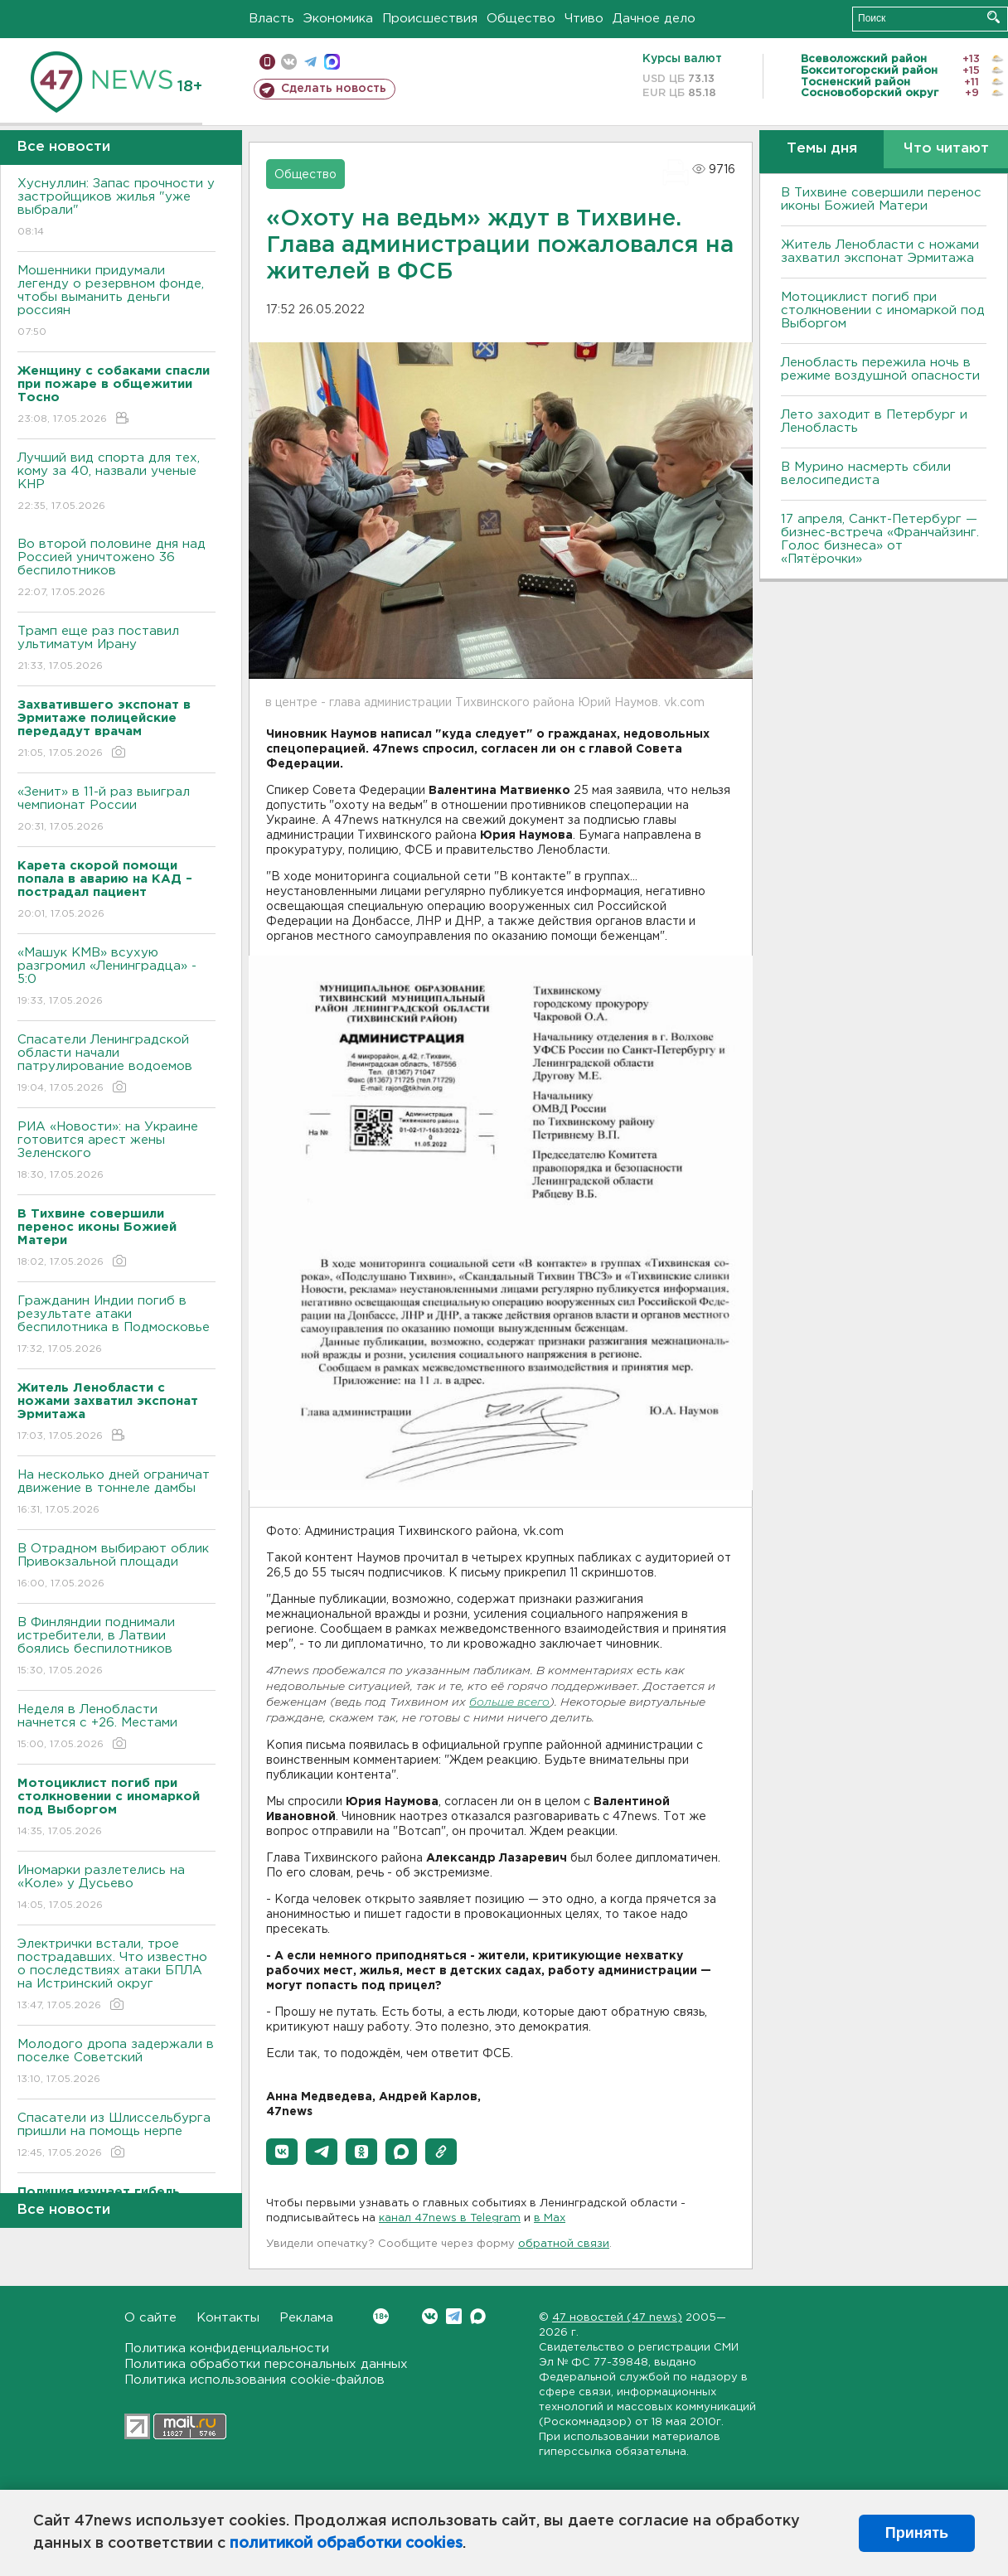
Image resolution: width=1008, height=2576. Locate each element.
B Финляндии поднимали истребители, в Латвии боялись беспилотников (116, 1647)
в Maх (549, 2218)
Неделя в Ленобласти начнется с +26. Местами (116, 1727)
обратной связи (563, 2244)
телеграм (310, 62)
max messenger (332, 62)
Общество (521, 18)
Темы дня (822, 149)
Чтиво (584, 18)
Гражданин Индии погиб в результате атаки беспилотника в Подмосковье (116, 1325)
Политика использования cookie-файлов (254, 2380)
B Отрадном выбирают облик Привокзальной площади (116, 1567)
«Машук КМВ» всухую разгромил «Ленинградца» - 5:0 (116, 977)
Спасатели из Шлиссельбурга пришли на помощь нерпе (116, 2136)
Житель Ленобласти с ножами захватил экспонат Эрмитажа (880, 252)
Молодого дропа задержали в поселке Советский (116, 2062)
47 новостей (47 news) (617, 2317)
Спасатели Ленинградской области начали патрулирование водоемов (116, 1064)
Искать (993, 17)
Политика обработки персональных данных (266, 2364)
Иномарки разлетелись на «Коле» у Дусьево (116, 1888)
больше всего (509, 1702)
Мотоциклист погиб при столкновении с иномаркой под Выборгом (883, 310)
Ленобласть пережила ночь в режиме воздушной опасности (880, 369)
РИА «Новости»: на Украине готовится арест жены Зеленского (116, 1151)
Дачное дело (654, 18)
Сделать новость (333, 89)
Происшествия (429, 18)
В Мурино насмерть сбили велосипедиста (866, 474)
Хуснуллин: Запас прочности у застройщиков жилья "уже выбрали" (116, 208)
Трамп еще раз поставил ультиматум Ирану (116, 649)
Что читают (946, 149)
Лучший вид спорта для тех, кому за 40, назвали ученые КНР (116, 483)
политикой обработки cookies (346, 2543)
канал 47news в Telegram (450, 2218)
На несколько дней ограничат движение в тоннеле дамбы (116, 1493)
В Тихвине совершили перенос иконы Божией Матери (881, 199)
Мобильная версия (267, 62)
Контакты (227, 2317)
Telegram (454, 2316)
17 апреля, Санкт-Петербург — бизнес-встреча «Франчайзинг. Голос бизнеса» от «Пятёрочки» (880, 539)
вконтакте (289, 62)
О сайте (150, 2317)
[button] (282, 2151)
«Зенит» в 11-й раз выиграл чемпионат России (116, 810)
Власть (271, 18)
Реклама (306, 2317)
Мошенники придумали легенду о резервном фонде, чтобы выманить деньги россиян (116, 302)
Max (478, 2316)
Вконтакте (381, 2316)
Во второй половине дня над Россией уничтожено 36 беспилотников (116, 569)
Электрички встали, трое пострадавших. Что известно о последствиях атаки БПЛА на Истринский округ (116, 1975)
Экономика (338, 18)
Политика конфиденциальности (226, 2348)
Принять (916, 2533)
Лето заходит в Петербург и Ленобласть (874, 421)
